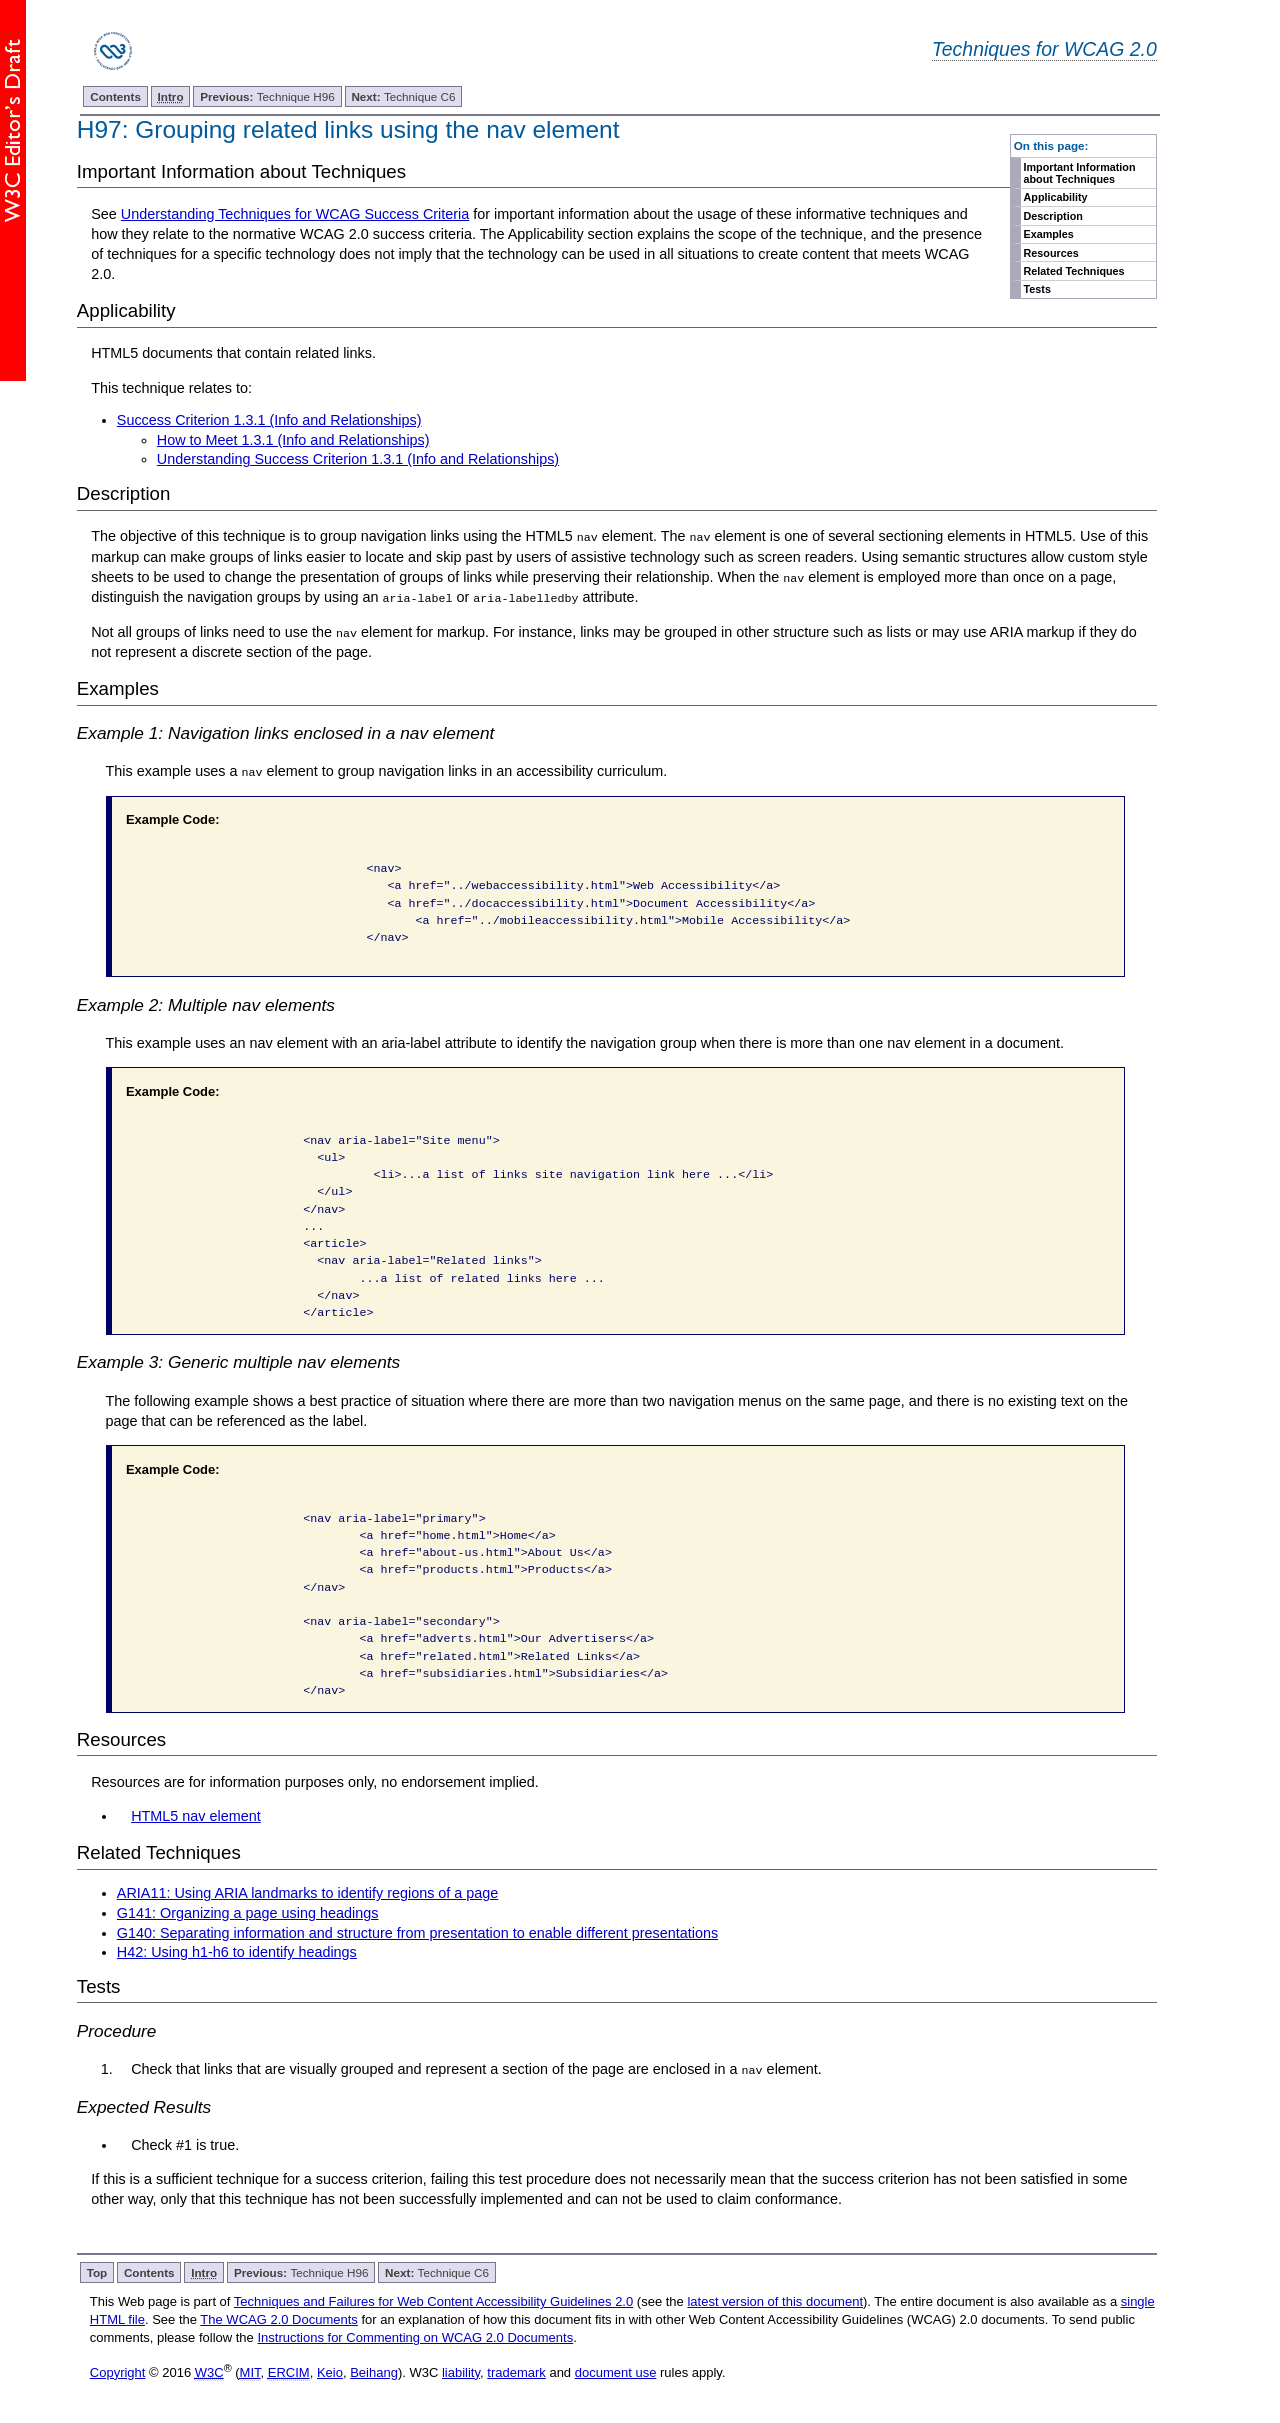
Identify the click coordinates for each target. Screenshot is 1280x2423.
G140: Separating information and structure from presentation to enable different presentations (417, 1931)
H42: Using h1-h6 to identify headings (237, 1951)
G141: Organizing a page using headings (248, 1912)
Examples (1049, 234)
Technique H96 (267, 96)
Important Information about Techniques (1080, 173)
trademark (516, 2371)
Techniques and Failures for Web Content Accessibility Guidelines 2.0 (433, 2300)
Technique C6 (403, 96)
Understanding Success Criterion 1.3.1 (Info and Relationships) (358, 459)
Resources (1051, 253)
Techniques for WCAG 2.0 (1044, 49)
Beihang (374, 2371)
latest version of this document (775, 2300)
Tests (1037, 289)
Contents (115, 96)
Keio (330, 2371)
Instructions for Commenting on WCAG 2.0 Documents (415, 2336)
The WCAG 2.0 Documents (279, 2318)
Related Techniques (1074, 271)
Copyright (118, 2371)
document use (616, 2371)
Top (97, 2271)
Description (1053, 216)
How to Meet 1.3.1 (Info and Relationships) (293, 440)
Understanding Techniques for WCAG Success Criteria (295, 214)
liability (461, 2371)
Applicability (1056, 197)
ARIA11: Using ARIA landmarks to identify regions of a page (308, 1892)
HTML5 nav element (196, 1815)
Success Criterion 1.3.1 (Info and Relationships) (269, 420)
